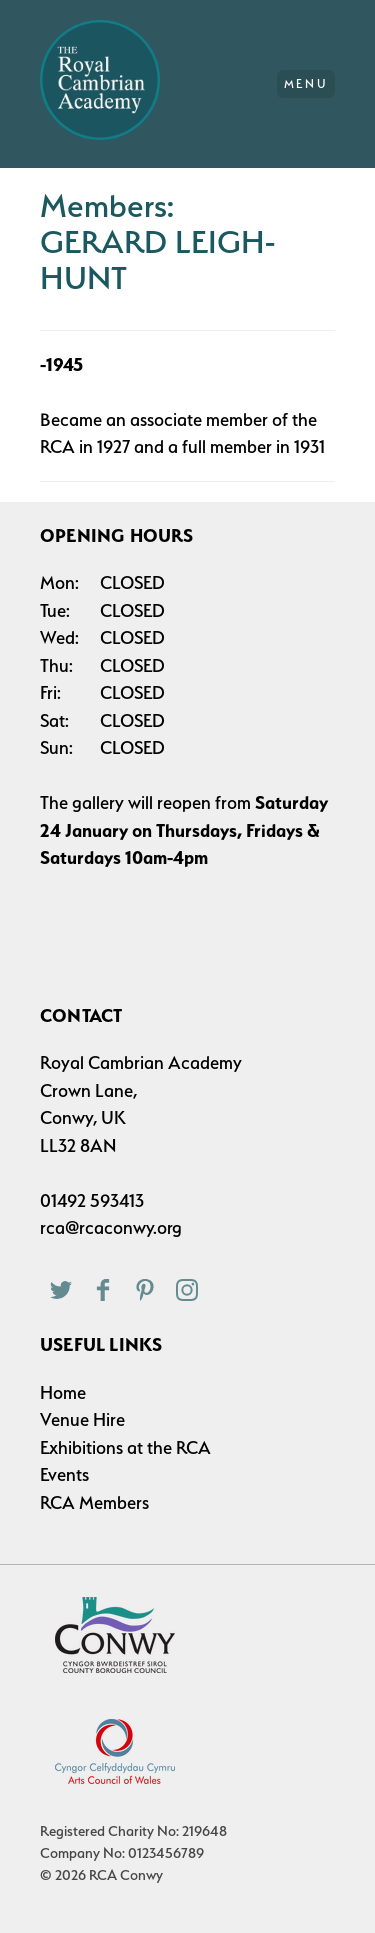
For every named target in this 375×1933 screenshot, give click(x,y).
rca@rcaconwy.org (111, 1227)
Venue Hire (82, 1419)
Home (63, 1392)
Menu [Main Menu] (306, 84)
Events (64, 1474)
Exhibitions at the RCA (125, 1447)
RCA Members (94, 1502)
